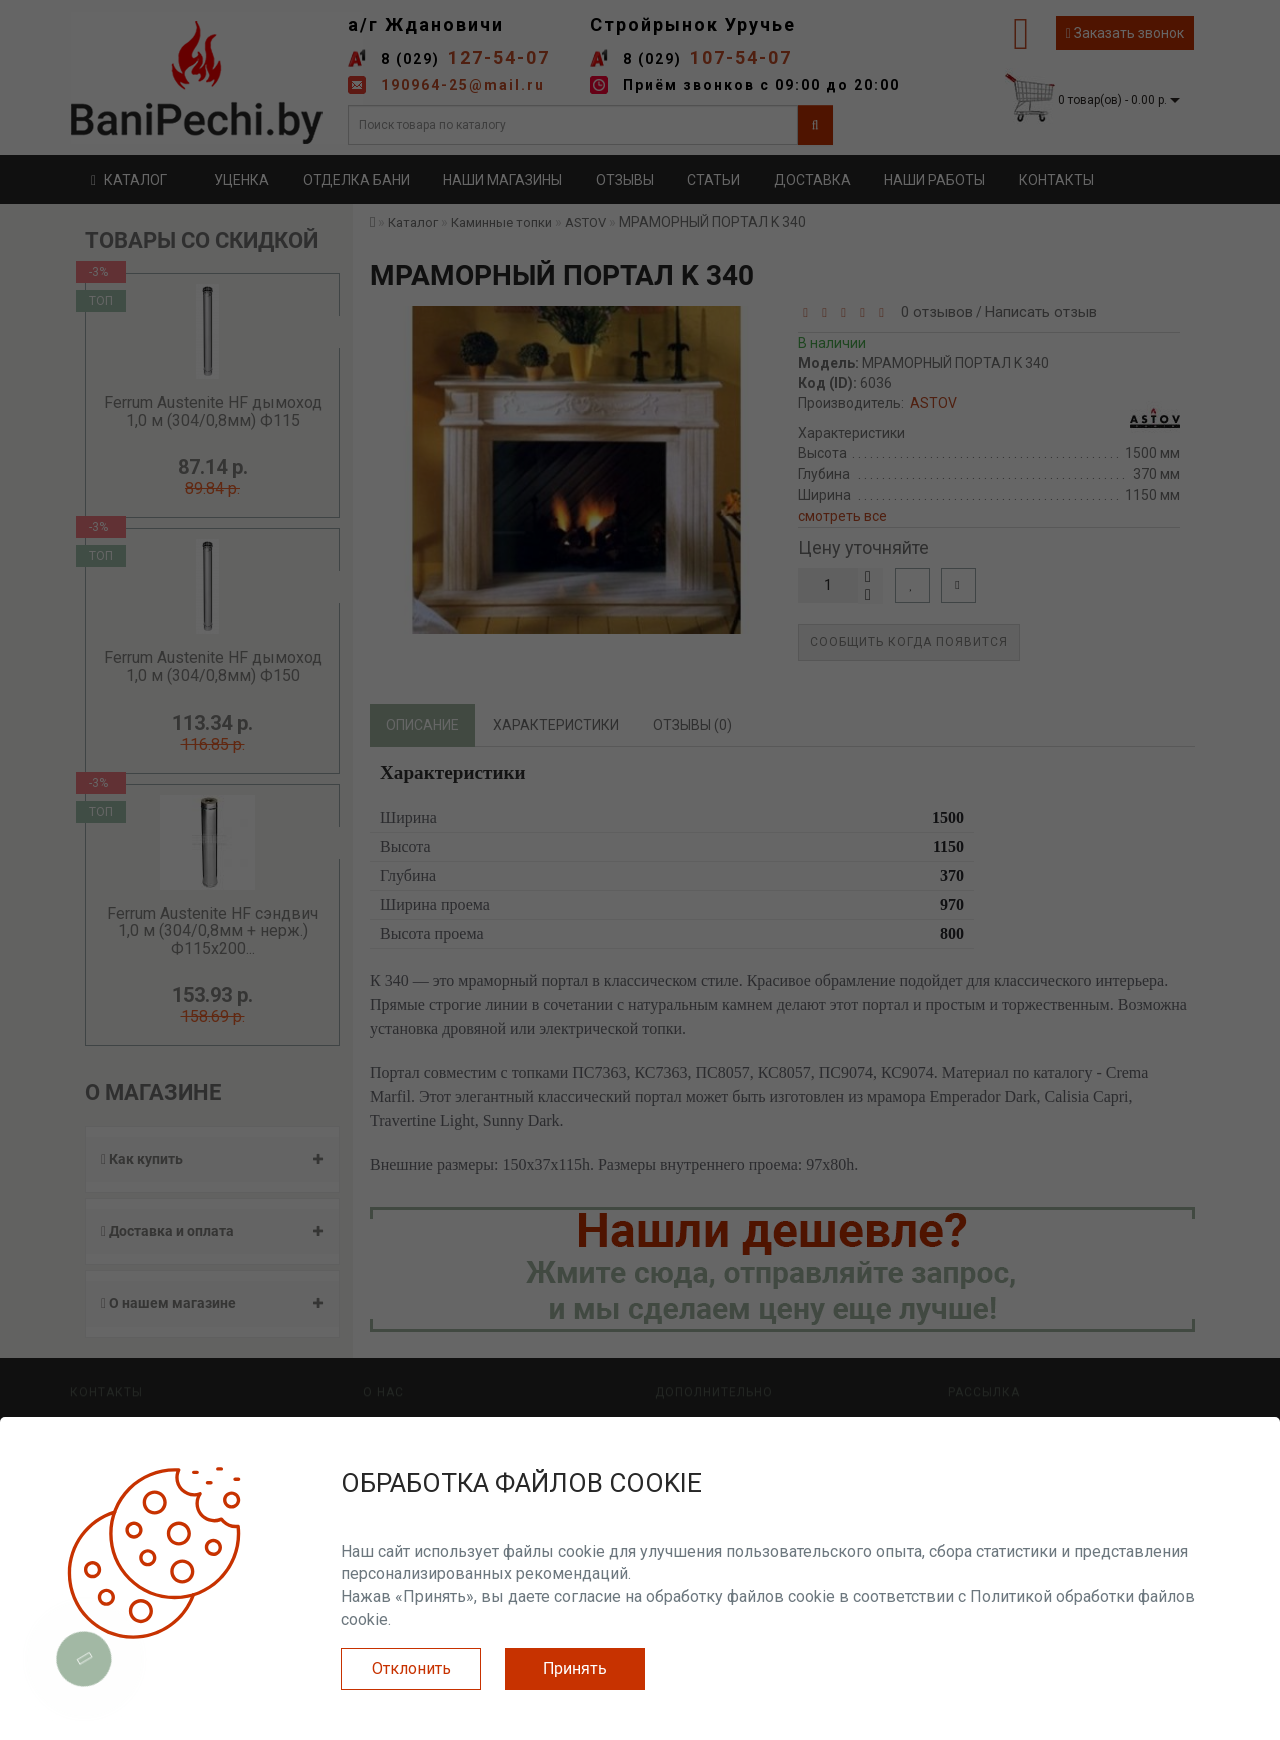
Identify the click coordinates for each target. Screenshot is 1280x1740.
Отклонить (411, 1668)
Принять (575, 1668)
